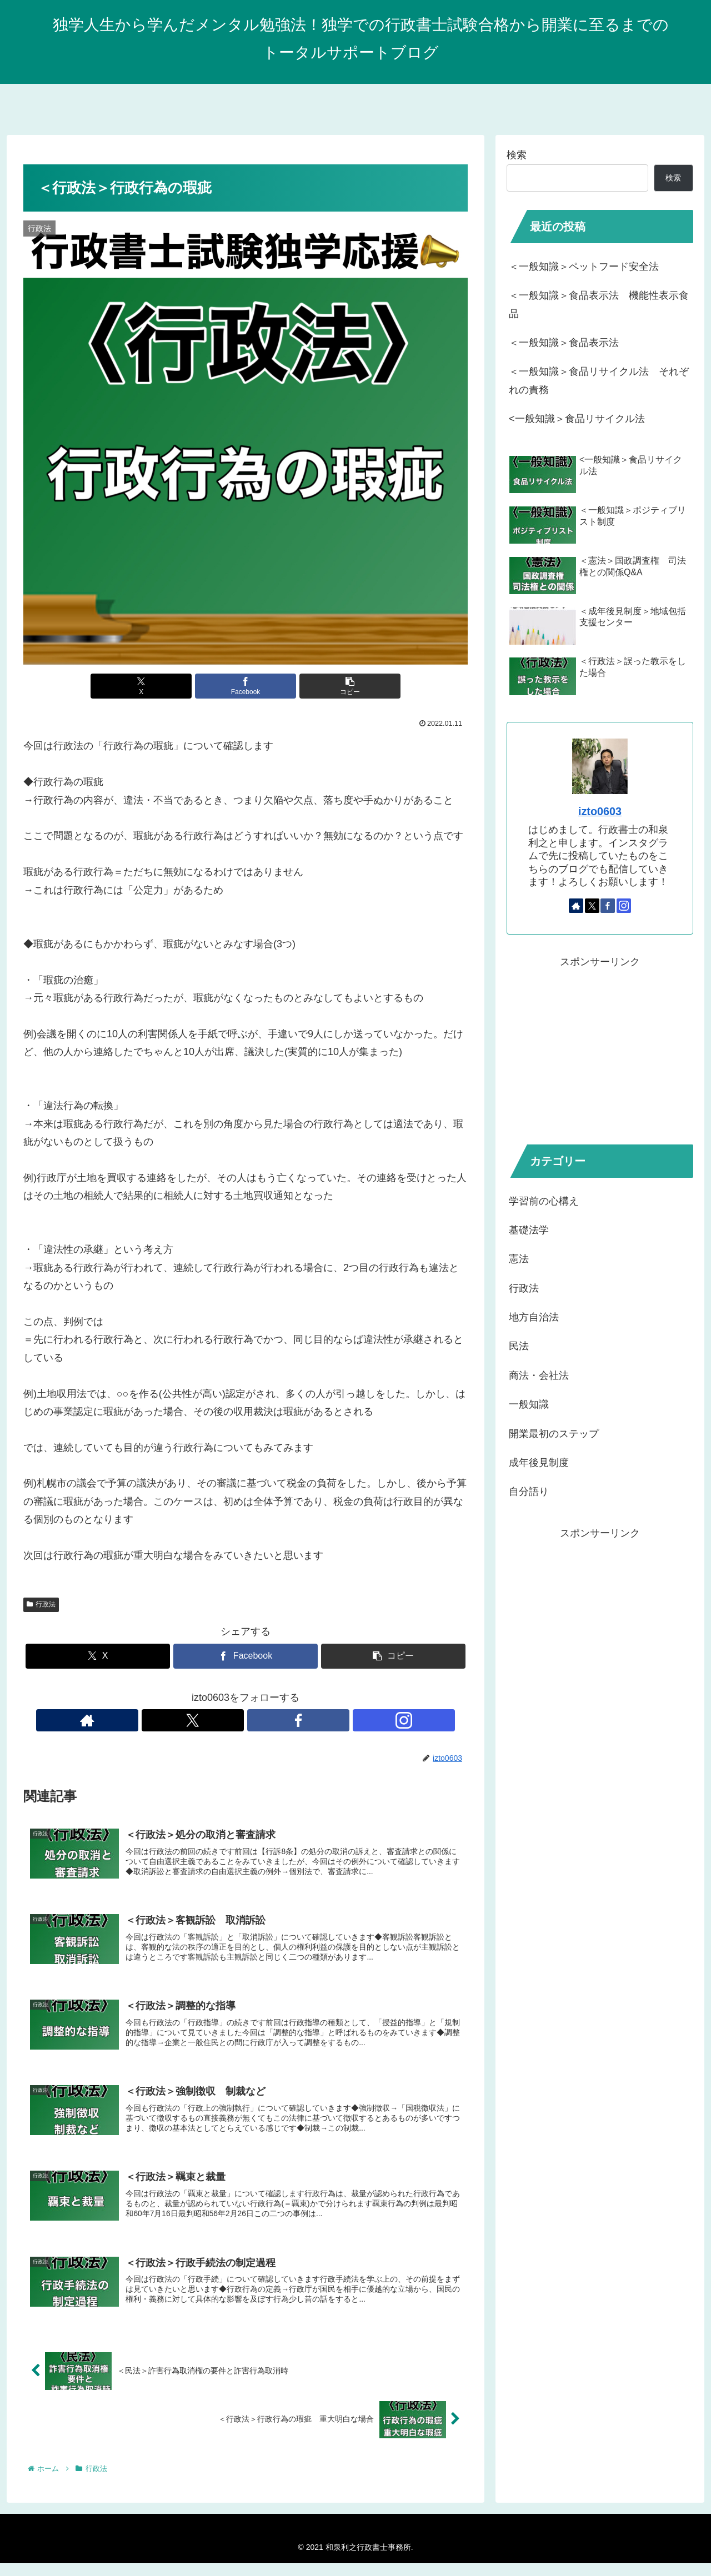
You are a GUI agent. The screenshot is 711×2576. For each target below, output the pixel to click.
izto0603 (600, 811)
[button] (320, 686)
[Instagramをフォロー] (284, 1720)
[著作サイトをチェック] (207, 1720)
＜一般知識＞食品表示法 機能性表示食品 (599, 304)
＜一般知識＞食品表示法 (564, 342)
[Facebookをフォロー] (258, 1720)
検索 (517, 154)
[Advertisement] (600, 1048)
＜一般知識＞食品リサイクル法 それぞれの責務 (599, 380)
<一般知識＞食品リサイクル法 (577, 418)
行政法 (41, 1604)
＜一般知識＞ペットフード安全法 (584, 266)
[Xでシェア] (171, 686)
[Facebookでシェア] (245, 686)
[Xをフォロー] (233, 1720)
